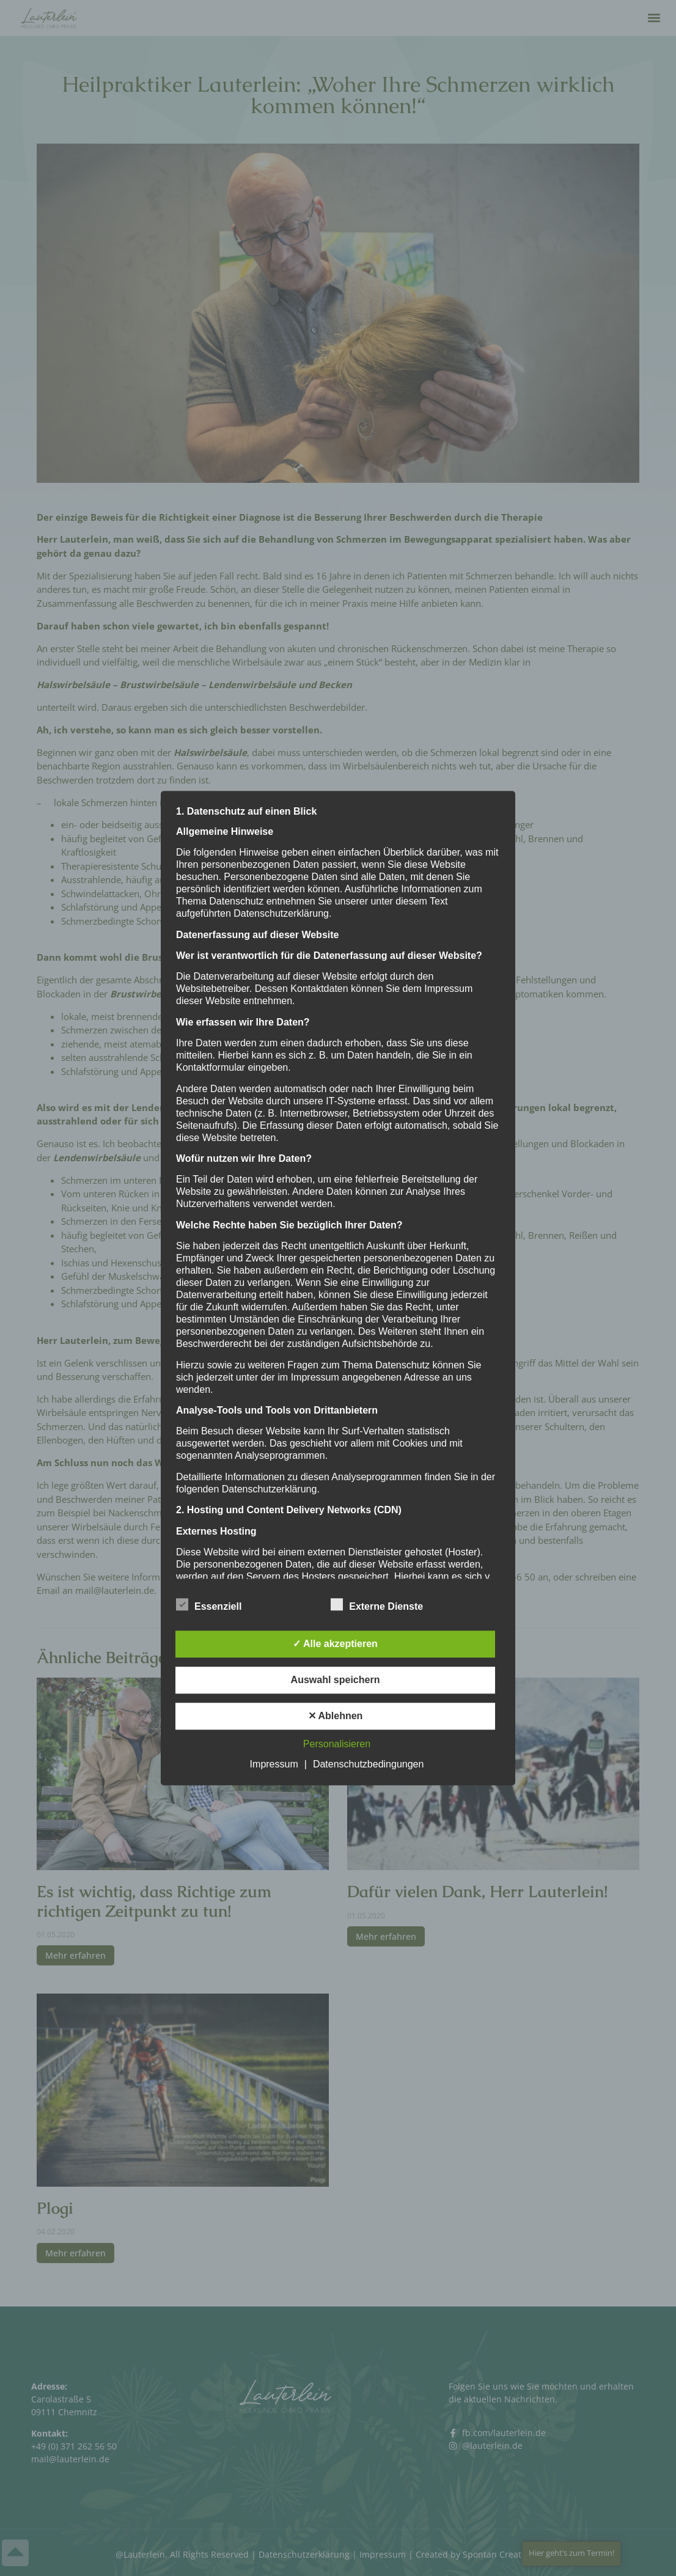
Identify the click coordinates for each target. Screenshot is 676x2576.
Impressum (274, 1764)
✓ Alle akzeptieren (335, 1643)
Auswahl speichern (335, 1680)
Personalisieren (336, 1744)
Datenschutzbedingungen (368, 1764)
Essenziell (208, 1604)
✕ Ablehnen (335, 1716)
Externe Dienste (377, 1604)
